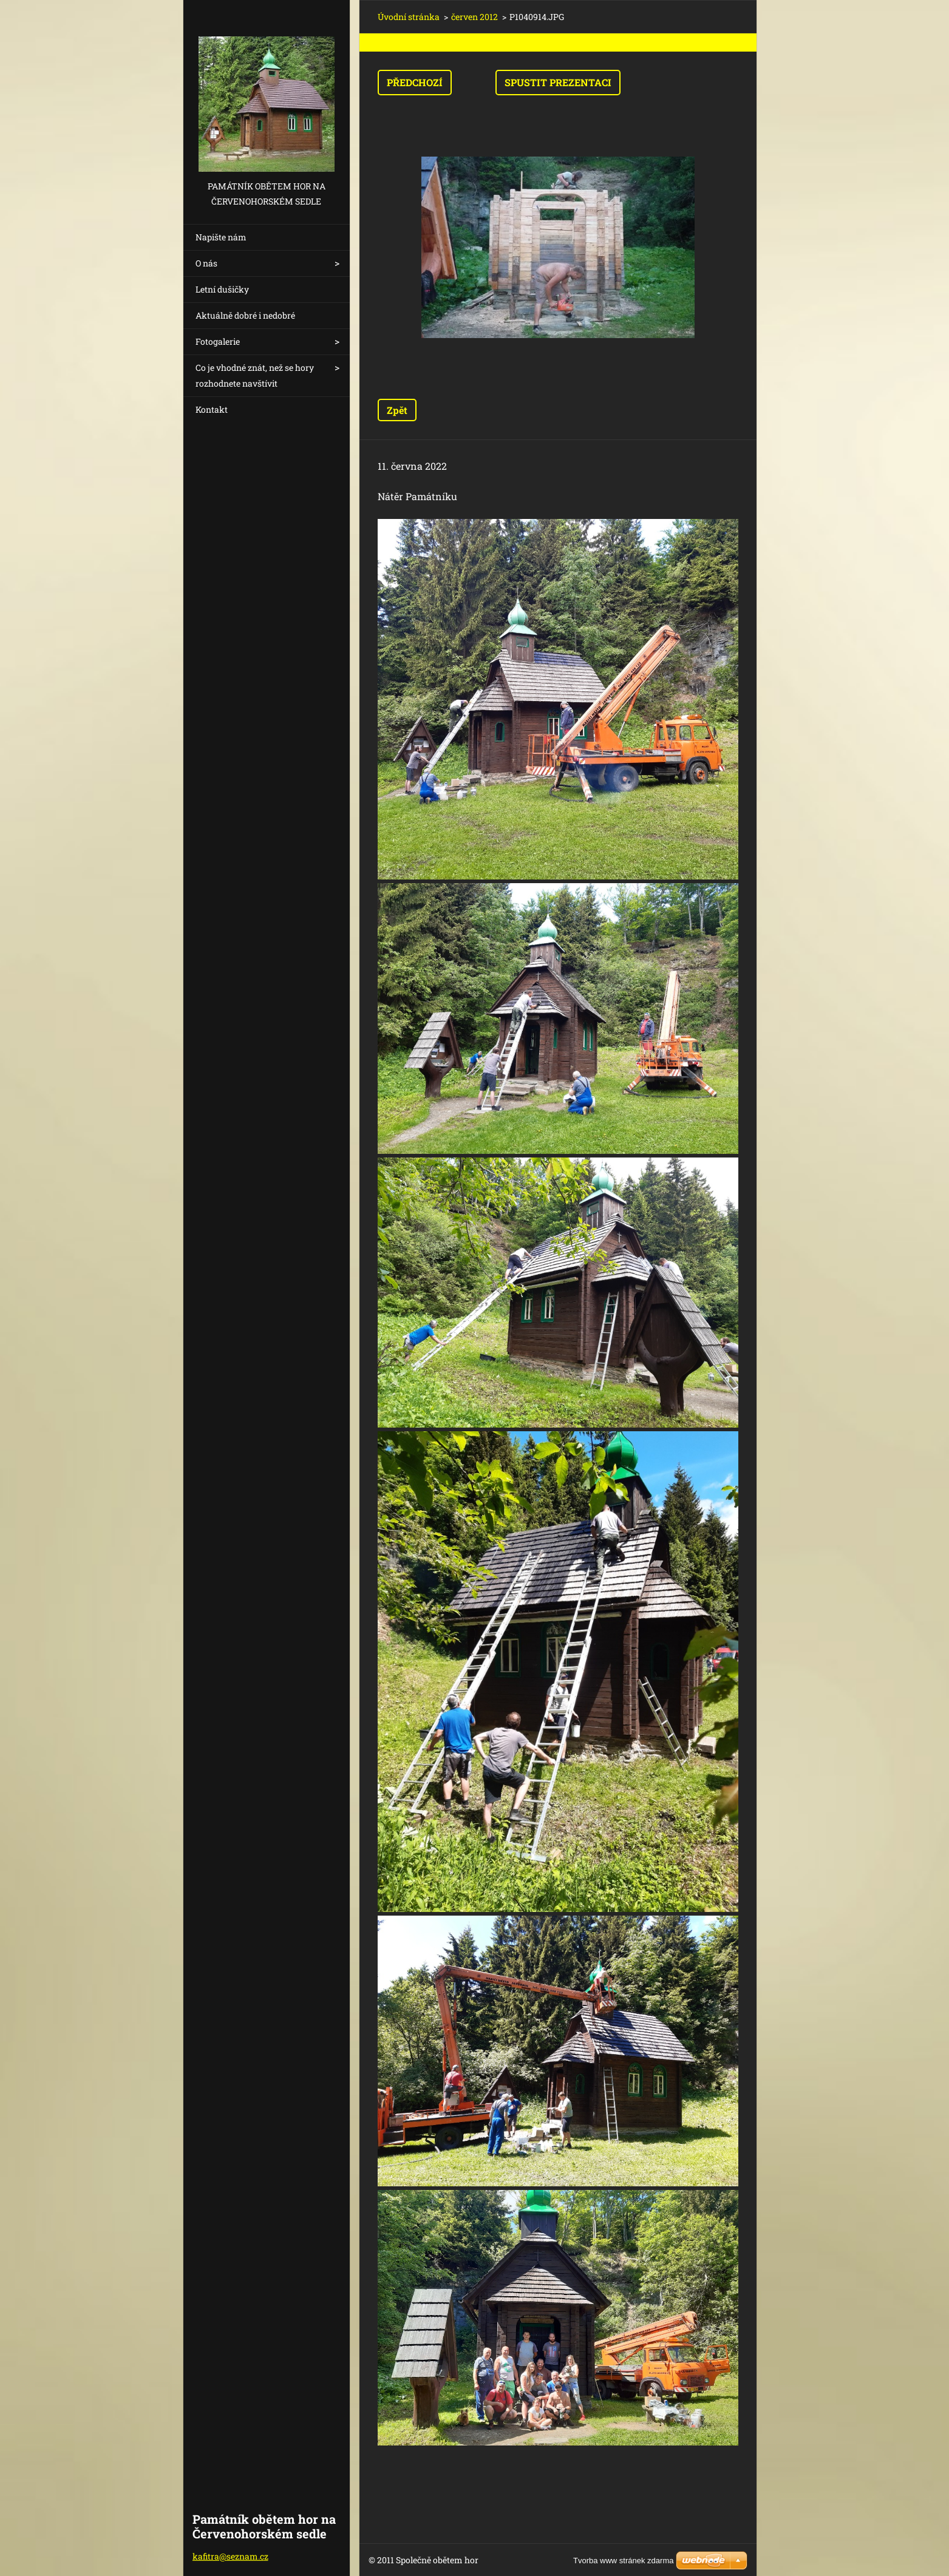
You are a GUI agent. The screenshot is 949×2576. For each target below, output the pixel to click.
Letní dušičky (222, 289)
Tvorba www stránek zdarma (623, 2560)
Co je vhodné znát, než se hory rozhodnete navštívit (255, 375)
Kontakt (212, 409)
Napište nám (221, 237)
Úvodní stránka (409, 16)
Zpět (397, 410)
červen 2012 (474, 16)
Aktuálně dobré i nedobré (245, 315)
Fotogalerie (218, 341)
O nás (206, 263)
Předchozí (415, 82)
